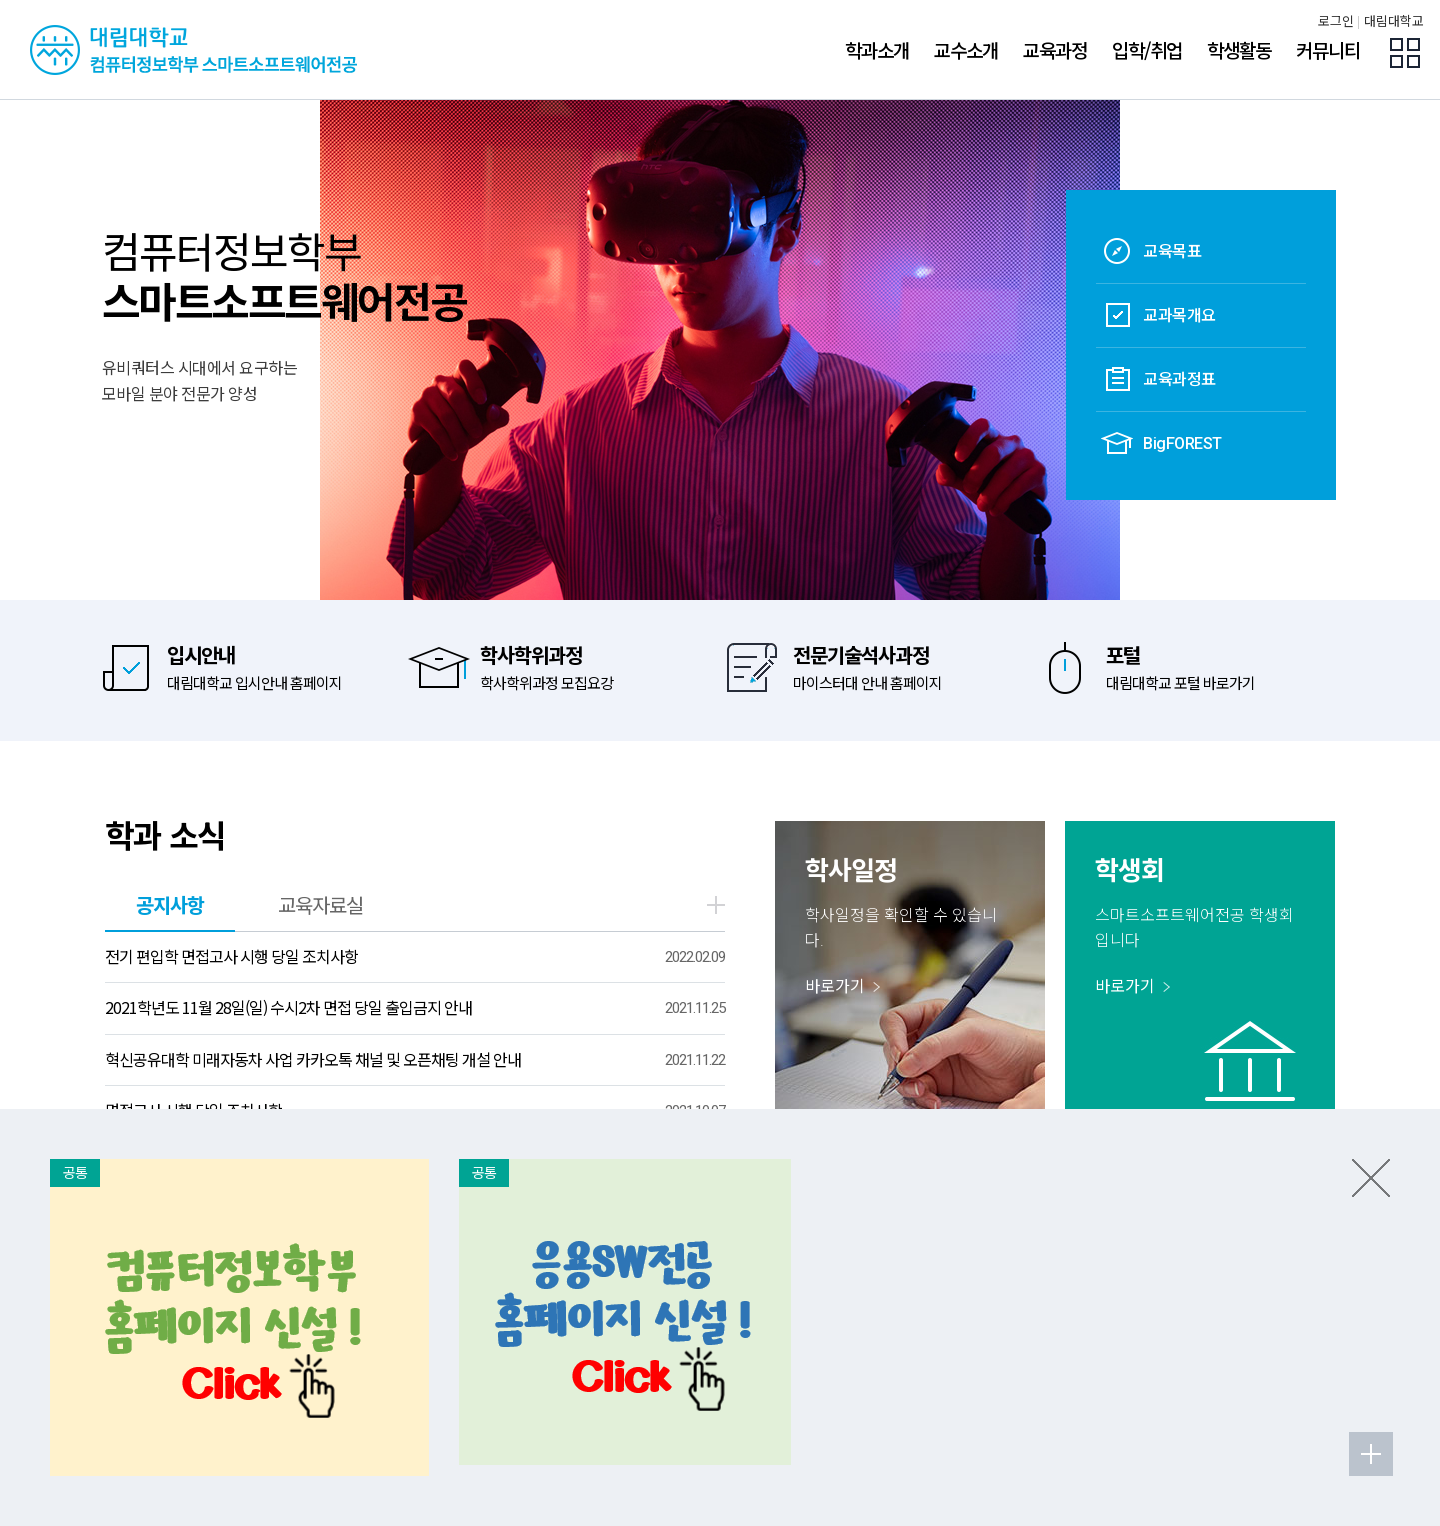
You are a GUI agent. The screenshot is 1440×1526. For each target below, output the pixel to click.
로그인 (1336, 21)
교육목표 (1151, 251)
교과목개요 (1158, 315)
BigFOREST (1161, 443)
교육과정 (1055, 49)
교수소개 (966, 49)
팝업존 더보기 (1371, 1454)
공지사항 (170, 904)
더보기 (716, 905)
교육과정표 (1158, 379)
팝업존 (1405, 53)
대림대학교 (1394, 21)
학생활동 (1239, 49)
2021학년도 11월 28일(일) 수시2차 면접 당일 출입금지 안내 (288, 1007)
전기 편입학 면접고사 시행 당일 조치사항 (231, 956)
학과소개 (877, 49)
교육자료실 (320, 904)
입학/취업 (1147, 49)
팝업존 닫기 (1371, 1178)
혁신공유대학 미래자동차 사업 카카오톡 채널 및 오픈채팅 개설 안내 (313, 1059)
